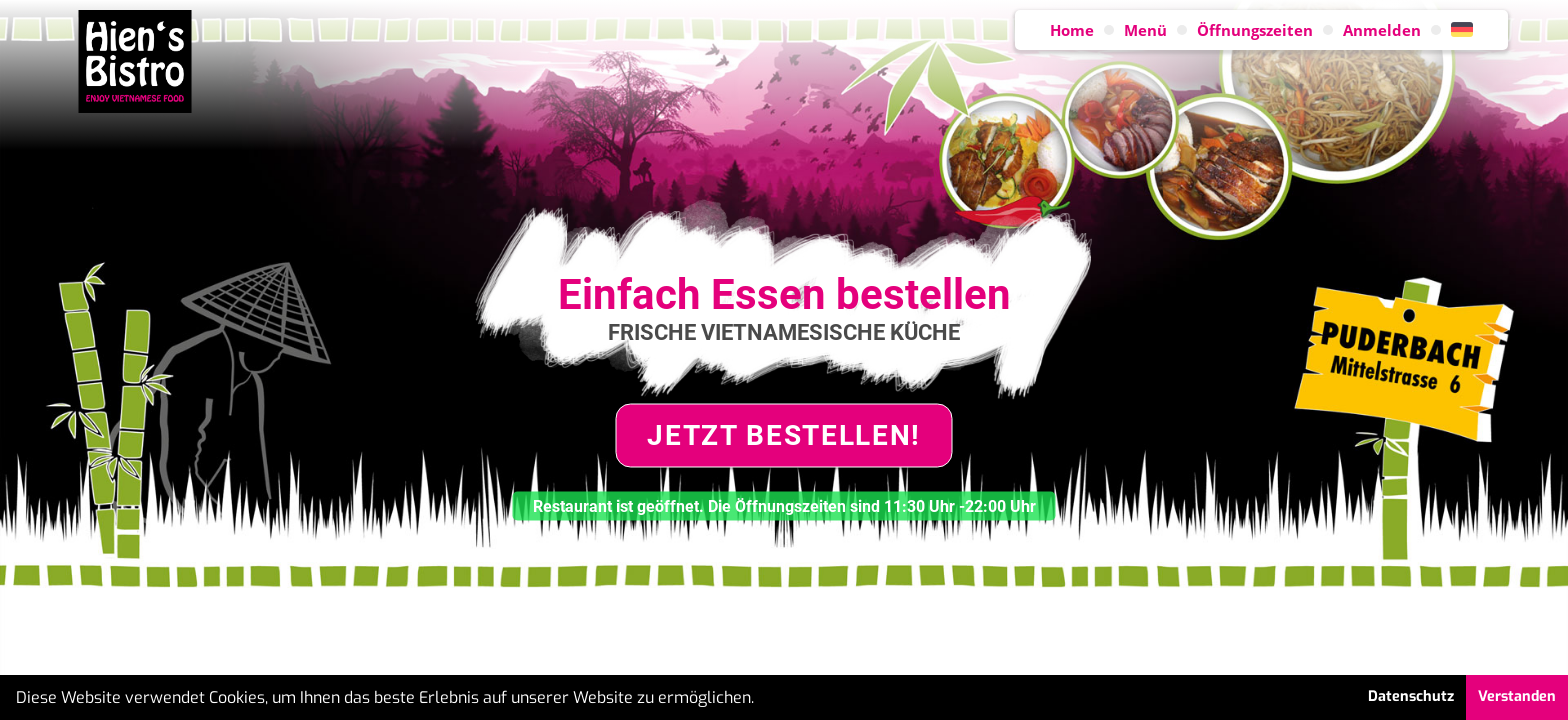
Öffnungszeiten (1255, 30)
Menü (1145, 30)
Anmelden (1382, 30)
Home (1072, 30)
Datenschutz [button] (1411, 696)
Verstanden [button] (1517, 696)
